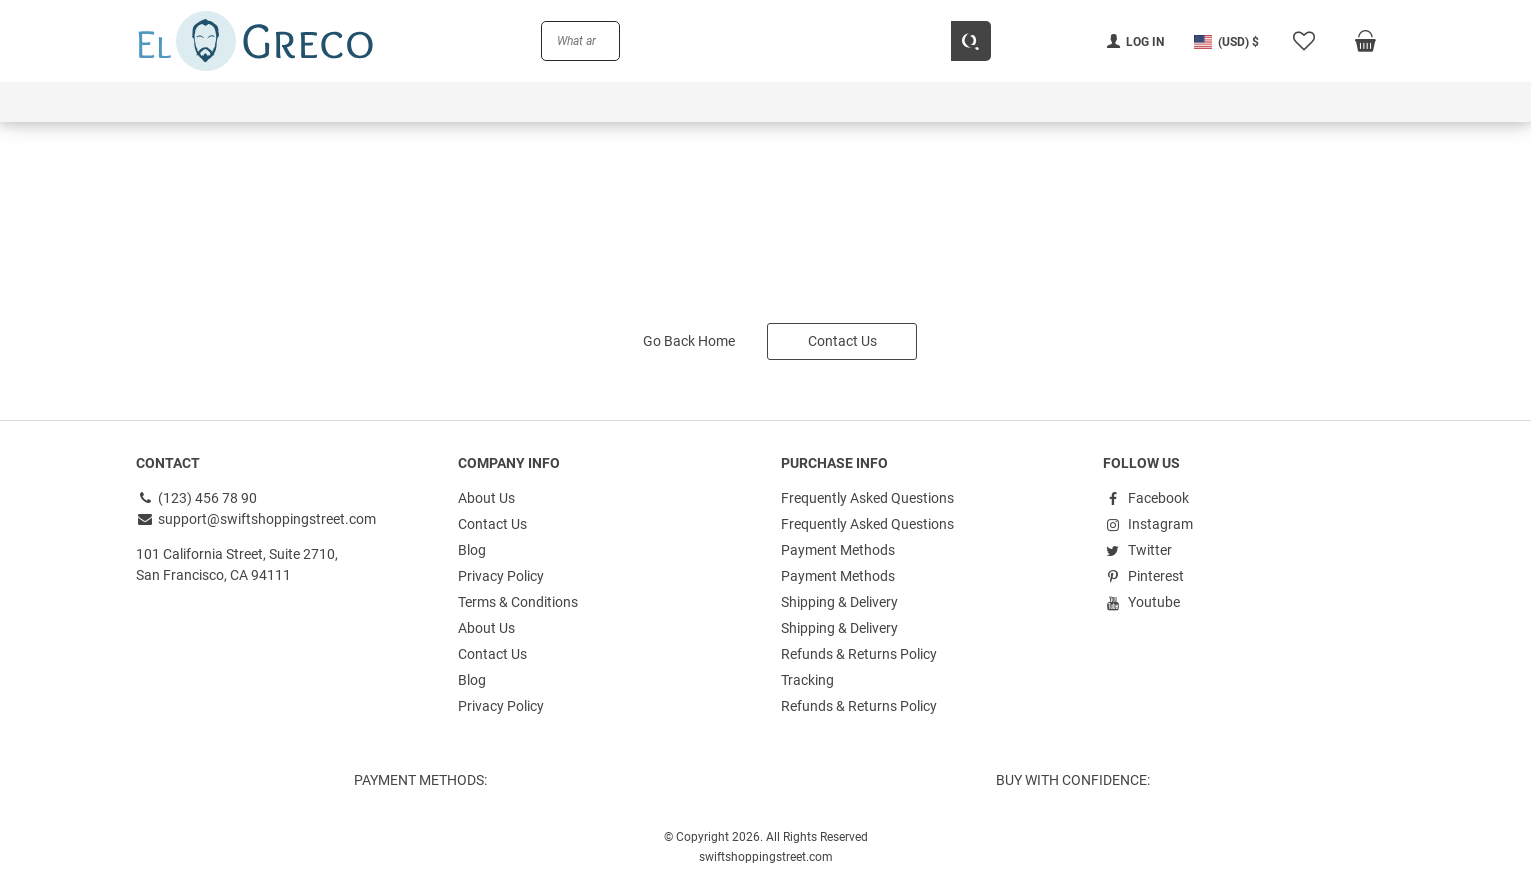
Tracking (807, 680)
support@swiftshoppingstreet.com (256, 519)
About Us (486, 498)
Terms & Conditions (518, 602)
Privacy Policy (501, 576)
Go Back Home (689, 341)
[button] (1226, 41)
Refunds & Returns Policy (859, 654)
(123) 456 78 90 (197, 498)
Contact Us (842, 341)
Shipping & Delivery (839, 602)
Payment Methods (838, 550)
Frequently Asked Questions (867, 498)
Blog (472, 550)
